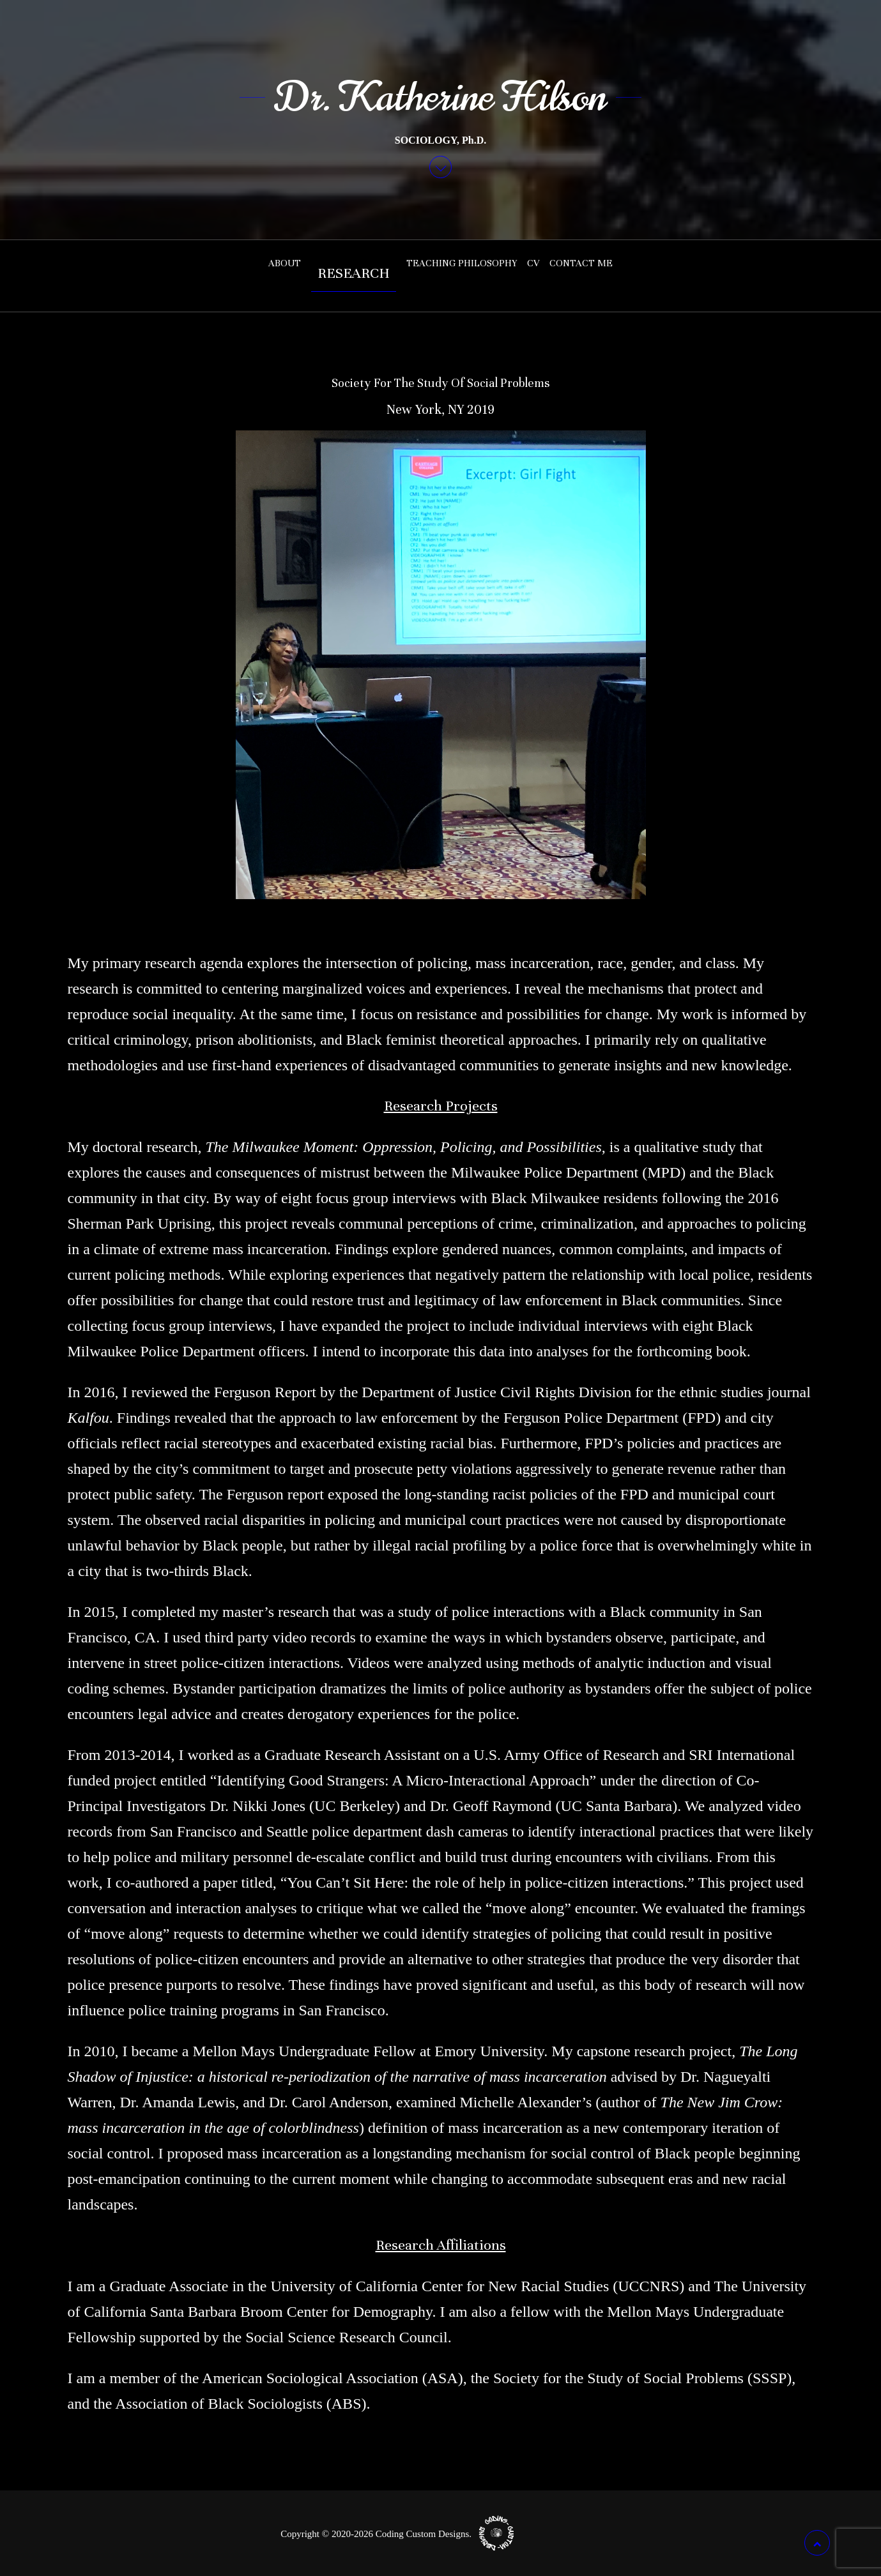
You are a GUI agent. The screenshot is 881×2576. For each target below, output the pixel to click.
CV (533, 263)
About (284, 263)
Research (354, 273)
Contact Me (581, 263)
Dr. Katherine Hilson (440, 97)
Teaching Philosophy (461, 263)
